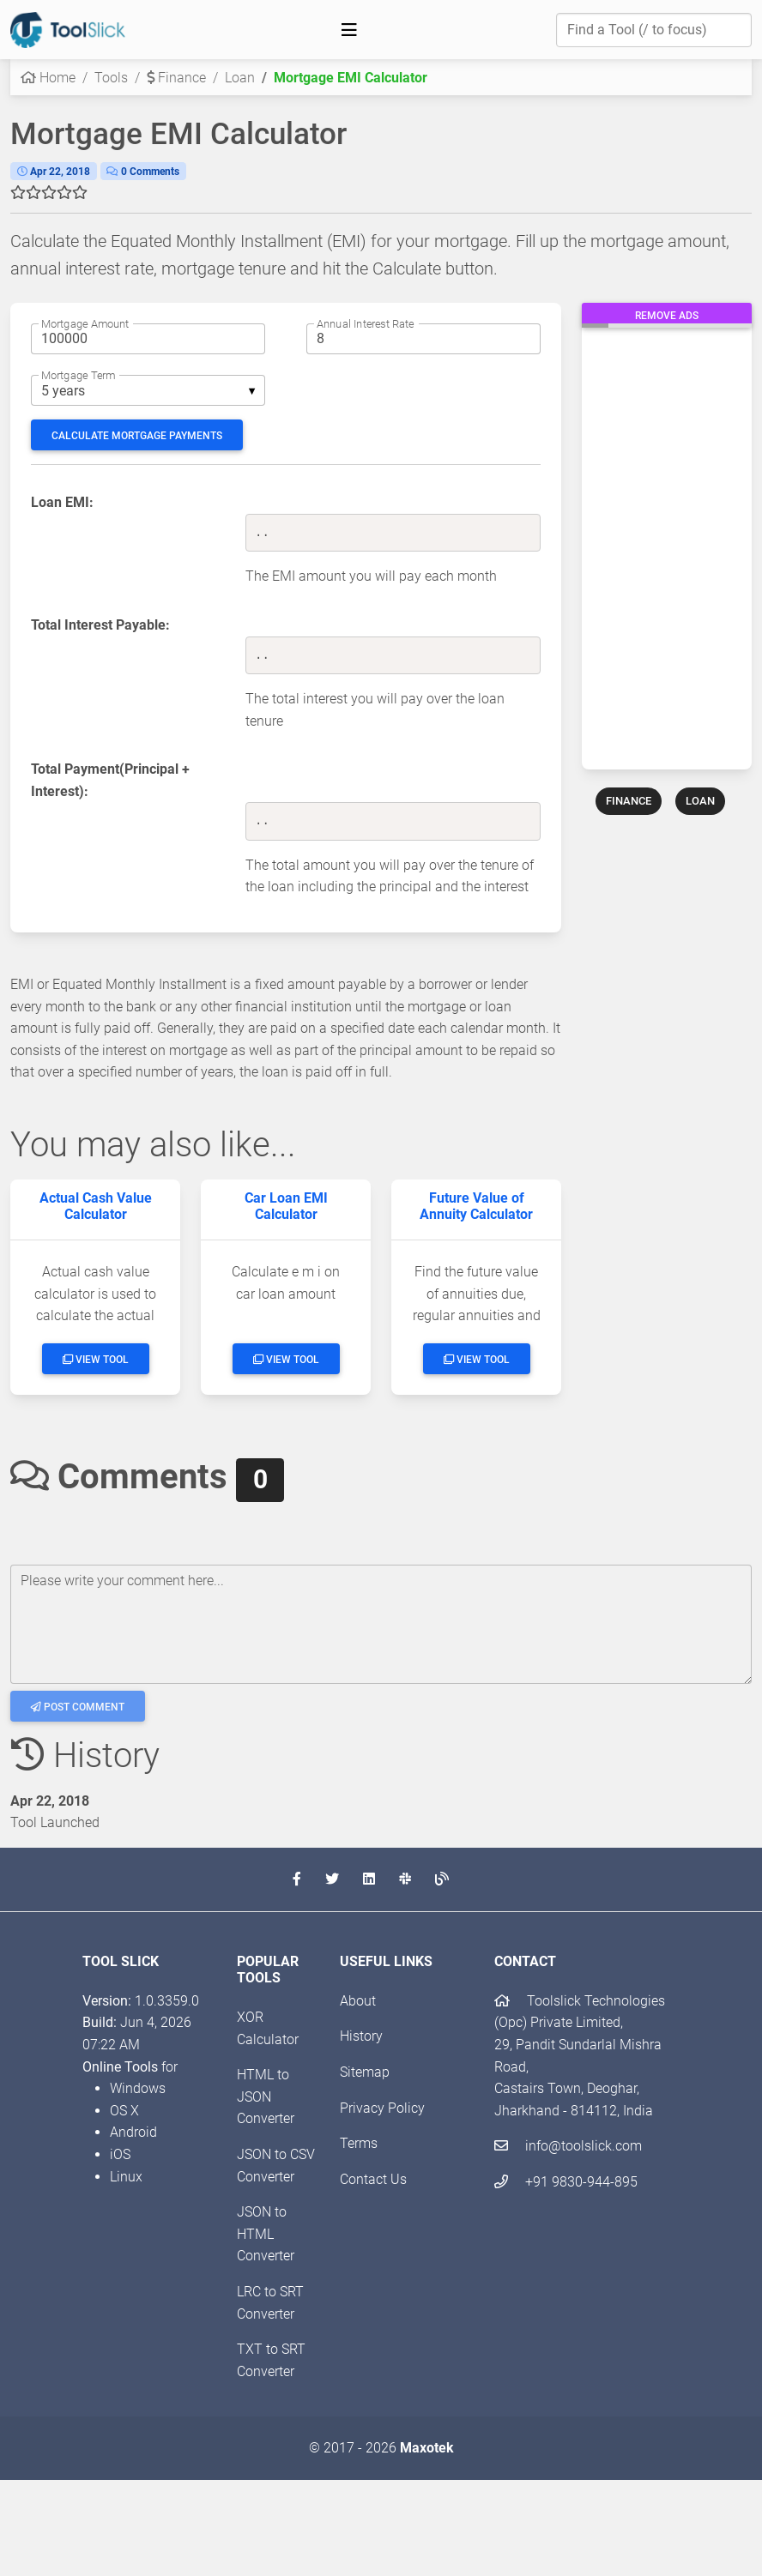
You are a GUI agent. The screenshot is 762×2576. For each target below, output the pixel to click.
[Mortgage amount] (148, 338)
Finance (176, 77)
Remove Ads (666, 316)
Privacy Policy (382, 2108)
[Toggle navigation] (349, 30)
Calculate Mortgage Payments (136, 436)
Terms (359, 2143)
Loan (240, 77)
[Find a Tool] (654, 30)
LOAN (700, 800)
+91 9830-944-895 (566, 2182)
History (361, 2036)
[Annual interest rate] (423, 338)
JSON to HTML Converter (265, 2234)
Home (48, 77)
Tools (111, 77)
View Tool (96, 1360)
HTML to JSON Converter (265, 2096)
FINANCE (628, 800)
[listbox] (148, 390)
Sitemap (365, 2072)
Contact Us (373, 2179)
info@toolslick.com (568, 2146)
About (358, 2001)
